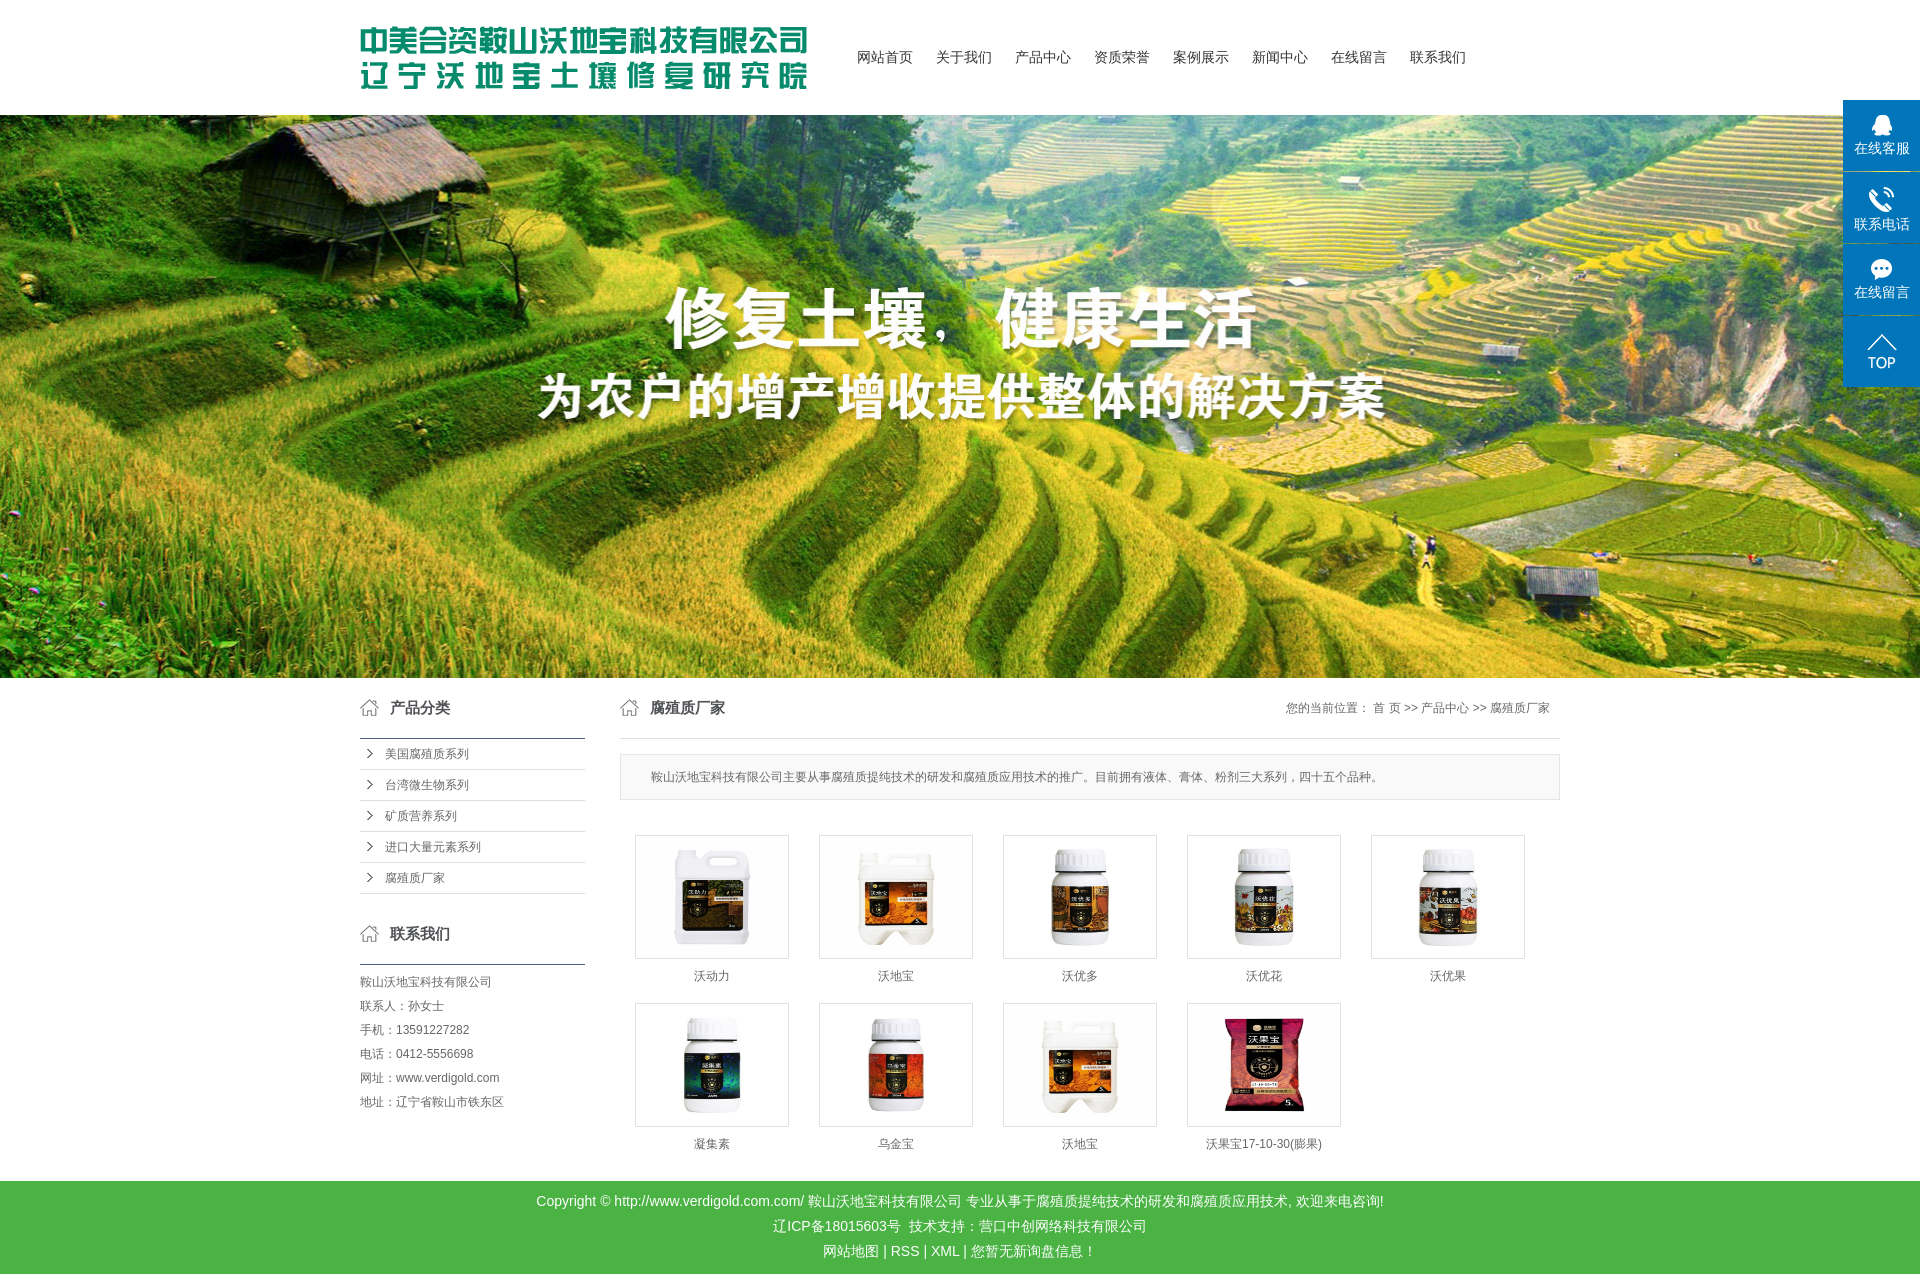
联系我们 (1438, 57)
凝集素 (712, 1144)
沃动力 (712, 976)
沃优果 (1448, 976)
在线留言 (1359, 57)
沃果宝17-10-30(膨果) (1264, 1144)
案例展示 (1201, 57)
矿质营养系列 (421, 816)
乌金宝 (896, 1144)
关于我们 (964, 57)
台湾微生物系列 (427, 785)
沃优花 (1264, 976)
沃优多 (1080, 976)
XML (945, 1251)
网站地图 (851, 1251)
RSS (905, 1251)
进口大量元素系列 (433, 847)
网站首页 (885, 57)
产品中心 (1043, 57)
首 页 (1386, 708)
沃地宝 (896, 976)
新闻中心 (1280, 57)
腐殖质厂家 (415, 878)
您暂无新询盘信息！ (1034, 1251)
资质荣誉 (1122, 57)
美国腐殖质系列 (427, 754)
